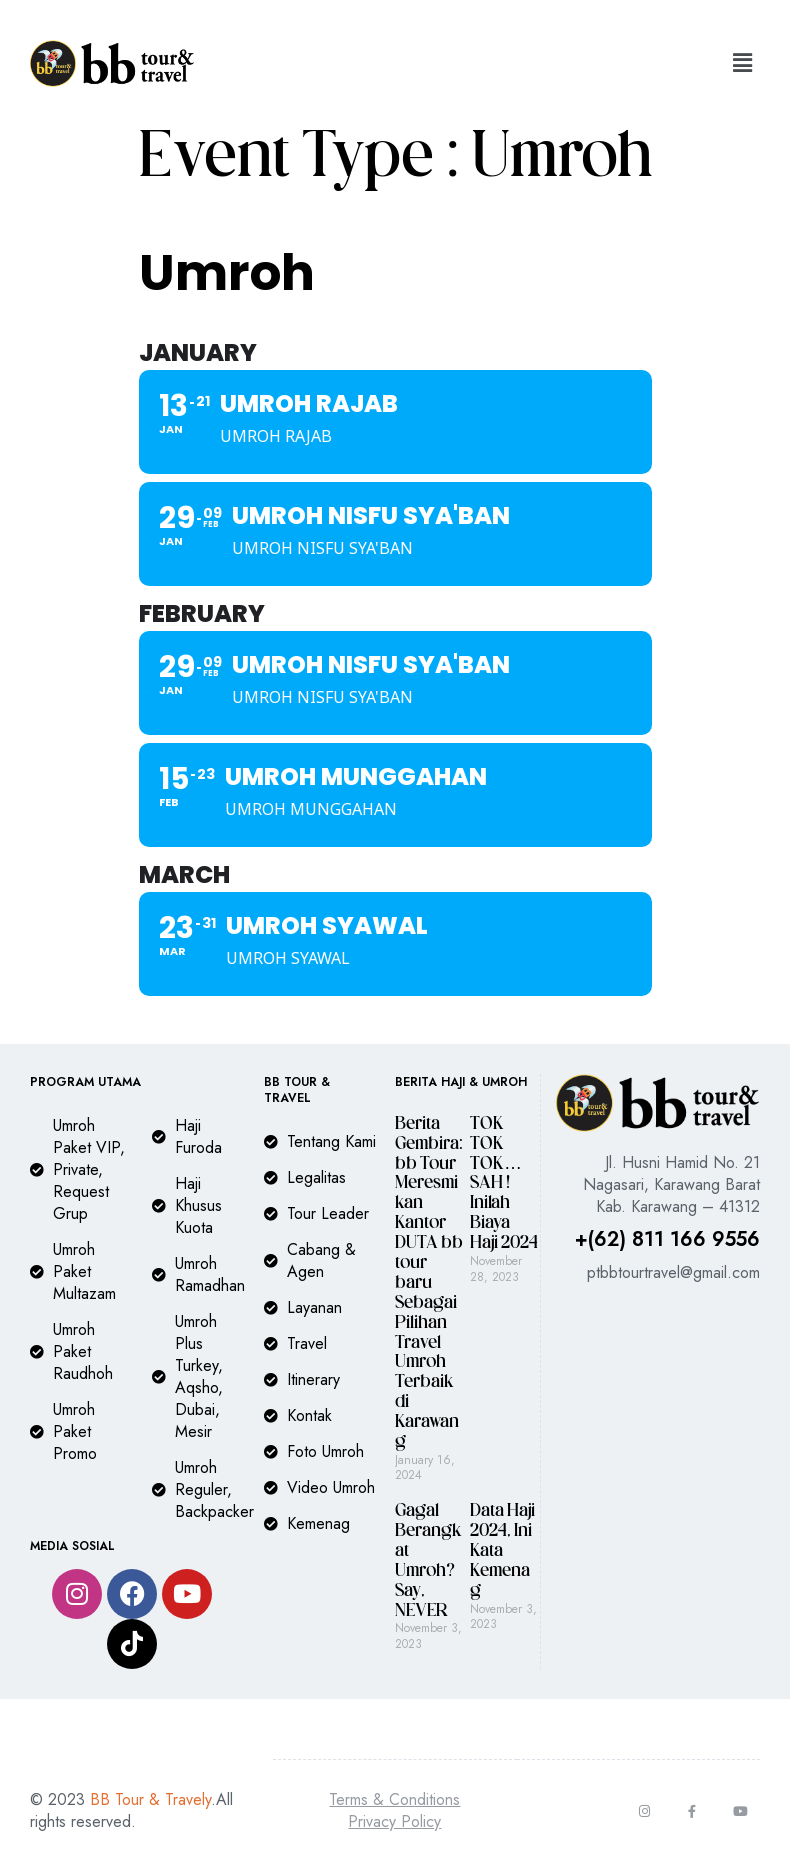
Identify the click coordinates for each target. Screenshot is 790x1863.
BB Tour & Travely (150, 1799)
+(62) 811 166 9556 (667, 1239)
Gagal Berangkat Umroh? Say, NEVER (428, 1561)
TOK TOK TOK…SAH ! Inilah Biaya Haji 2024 (504, 1184)
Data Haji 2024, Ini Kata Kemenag (502, 1551)
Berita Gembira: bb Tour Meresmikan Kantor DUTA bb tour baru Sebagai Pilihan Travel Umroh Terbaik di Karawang (429, 1283)
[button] (743, 63)
